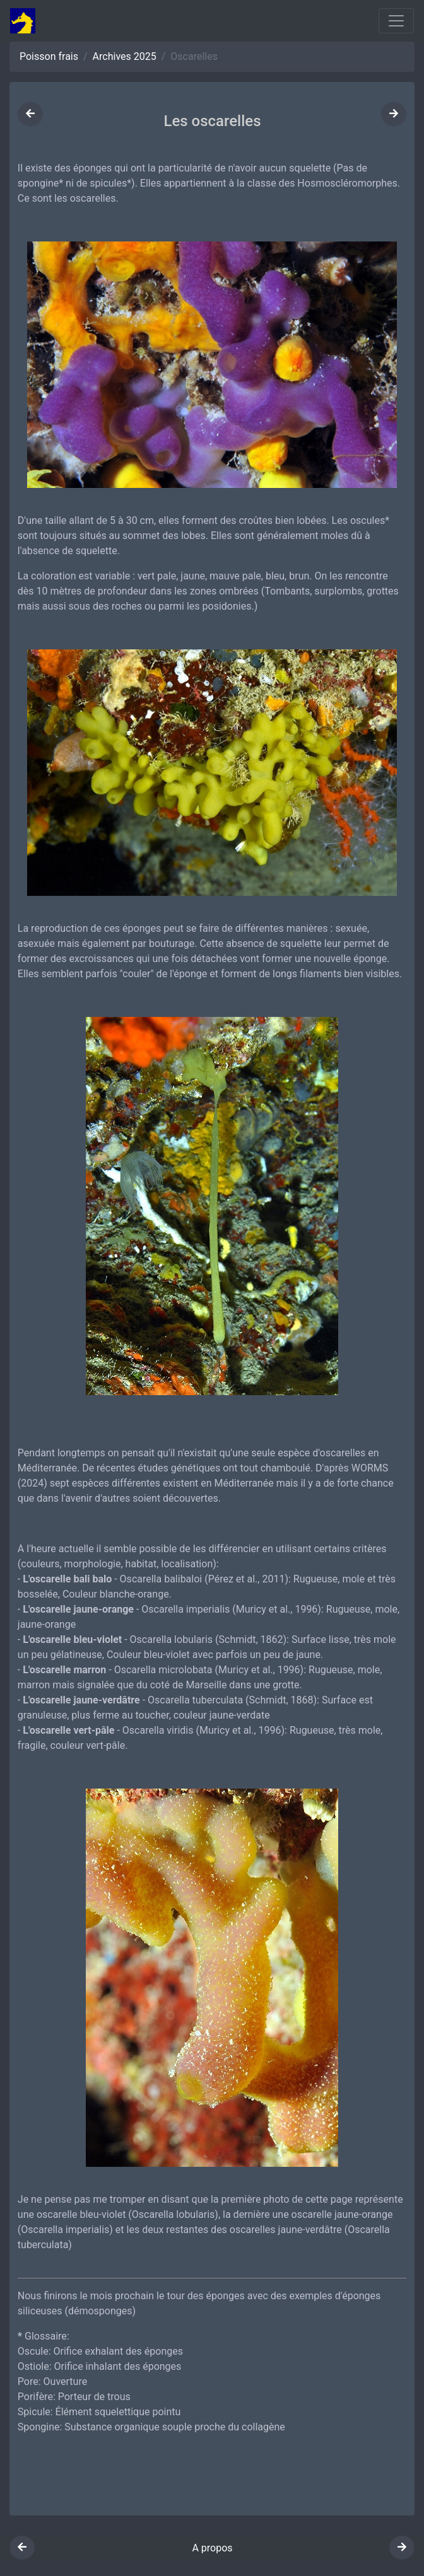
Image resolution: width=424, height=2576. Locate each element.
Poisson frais (49, 56)
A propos (212, 2548)
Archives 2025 (124, 56)
